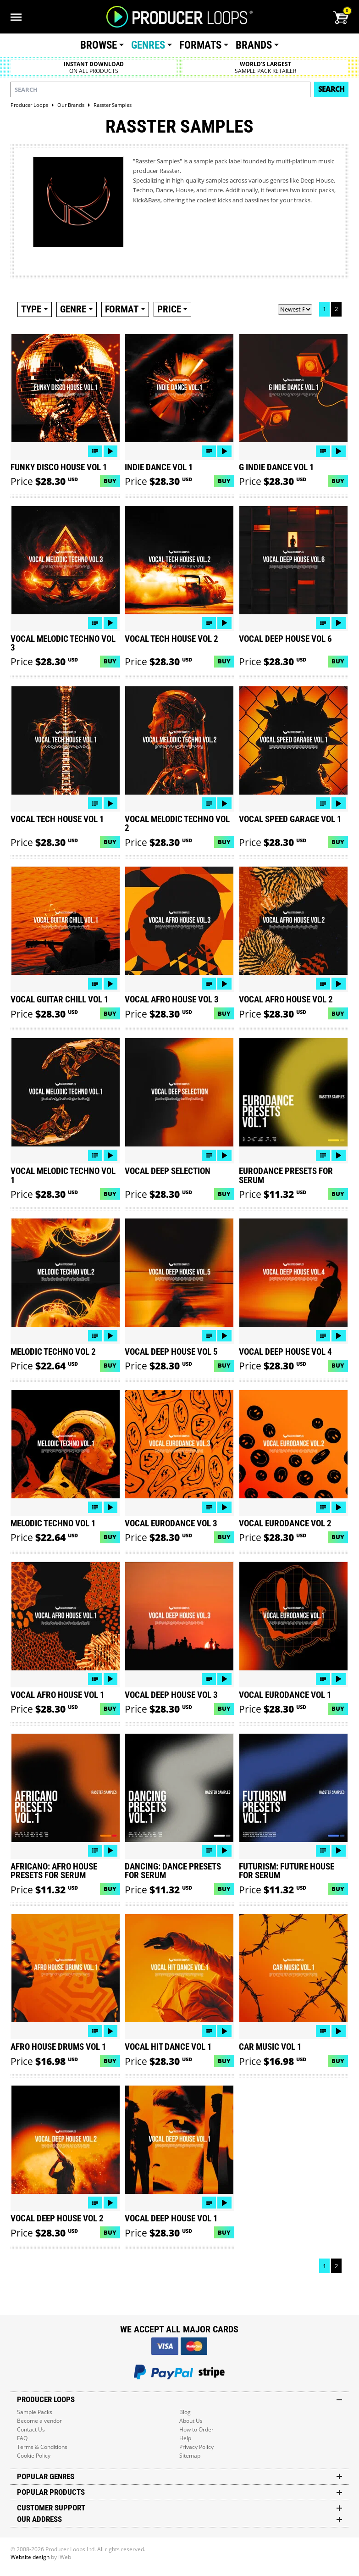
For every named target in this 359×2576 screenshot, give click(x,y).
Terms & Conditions (42, 2447)
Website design (30, 2557)
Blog (185, 2412)
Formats (200, 45)
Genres (148, 45)
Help (185, 2438)
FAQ (22, 2438)
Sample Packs (34, 2412)
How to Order (196, 2429)
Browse (98, 45)
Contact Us (31, 2429)
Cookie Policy (33, 2455)
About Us (191, 2421)
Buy (110, 481)
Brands (254, 45)
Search (331, 89)
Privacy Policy (196, 2447)
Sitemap (189, 2455)
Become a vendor (39, 2421)
